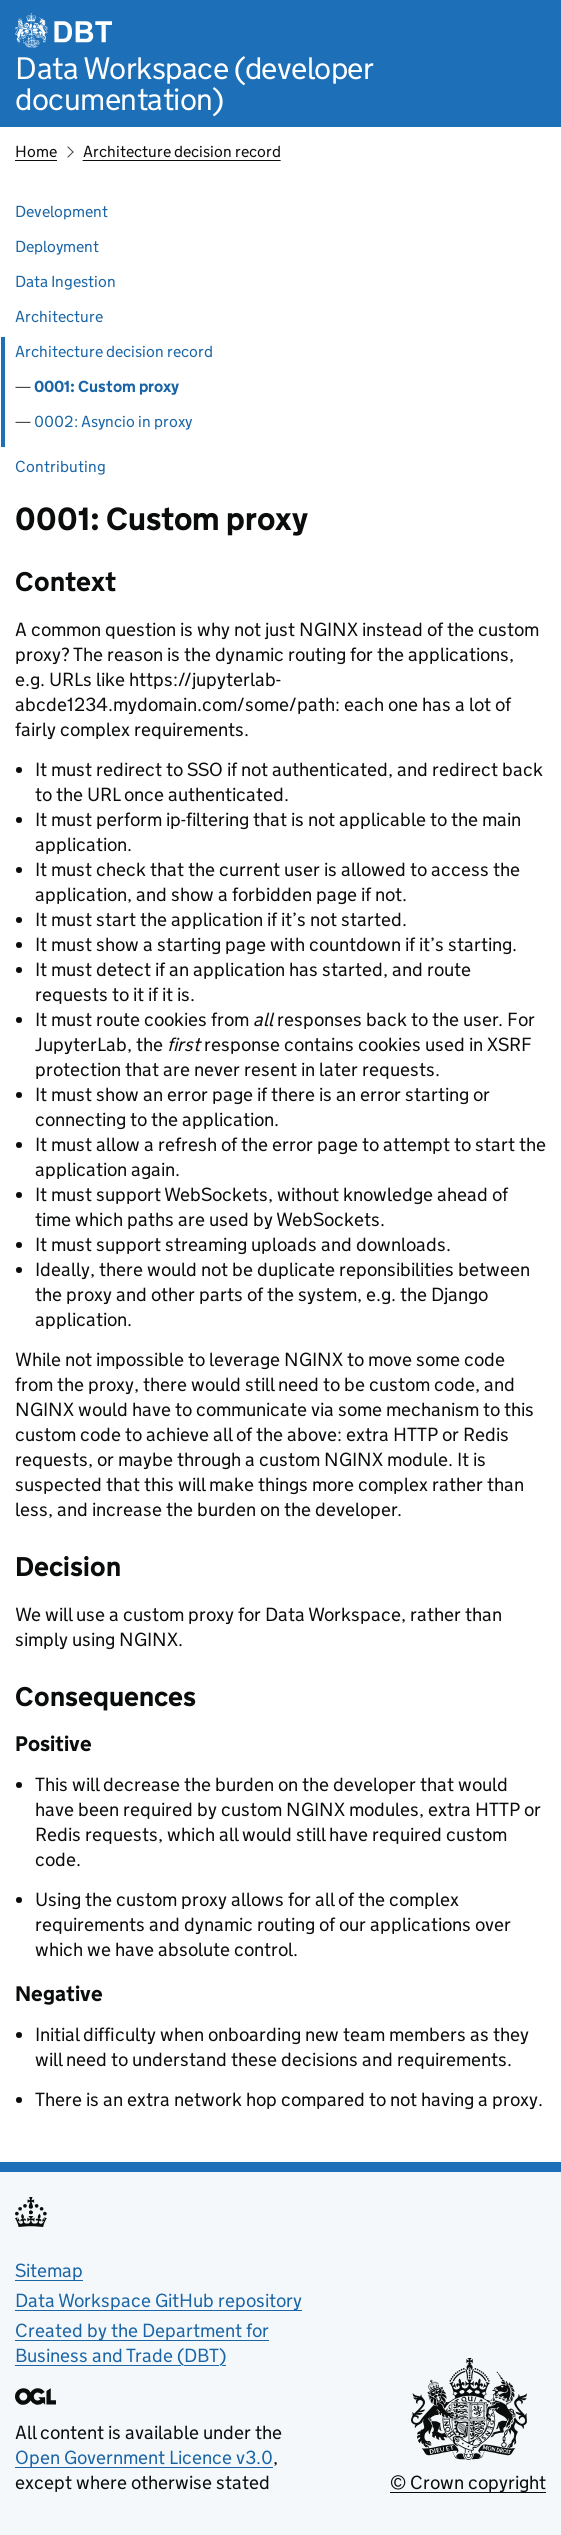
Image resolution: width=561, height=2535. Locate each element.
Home (36, 151)
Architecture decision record (182, 151)
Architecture (59, 316)
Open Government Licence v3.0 (144, 2457)
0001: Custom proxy (106, 386)
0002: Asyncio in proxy (113, 421)
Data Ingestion (65, 281)
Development (61, 211)
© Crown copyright (468, 2482)
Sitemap (49, 2270)
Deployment (57, 246)
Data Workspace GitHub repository (158, 2300)
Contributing (60, 466)
